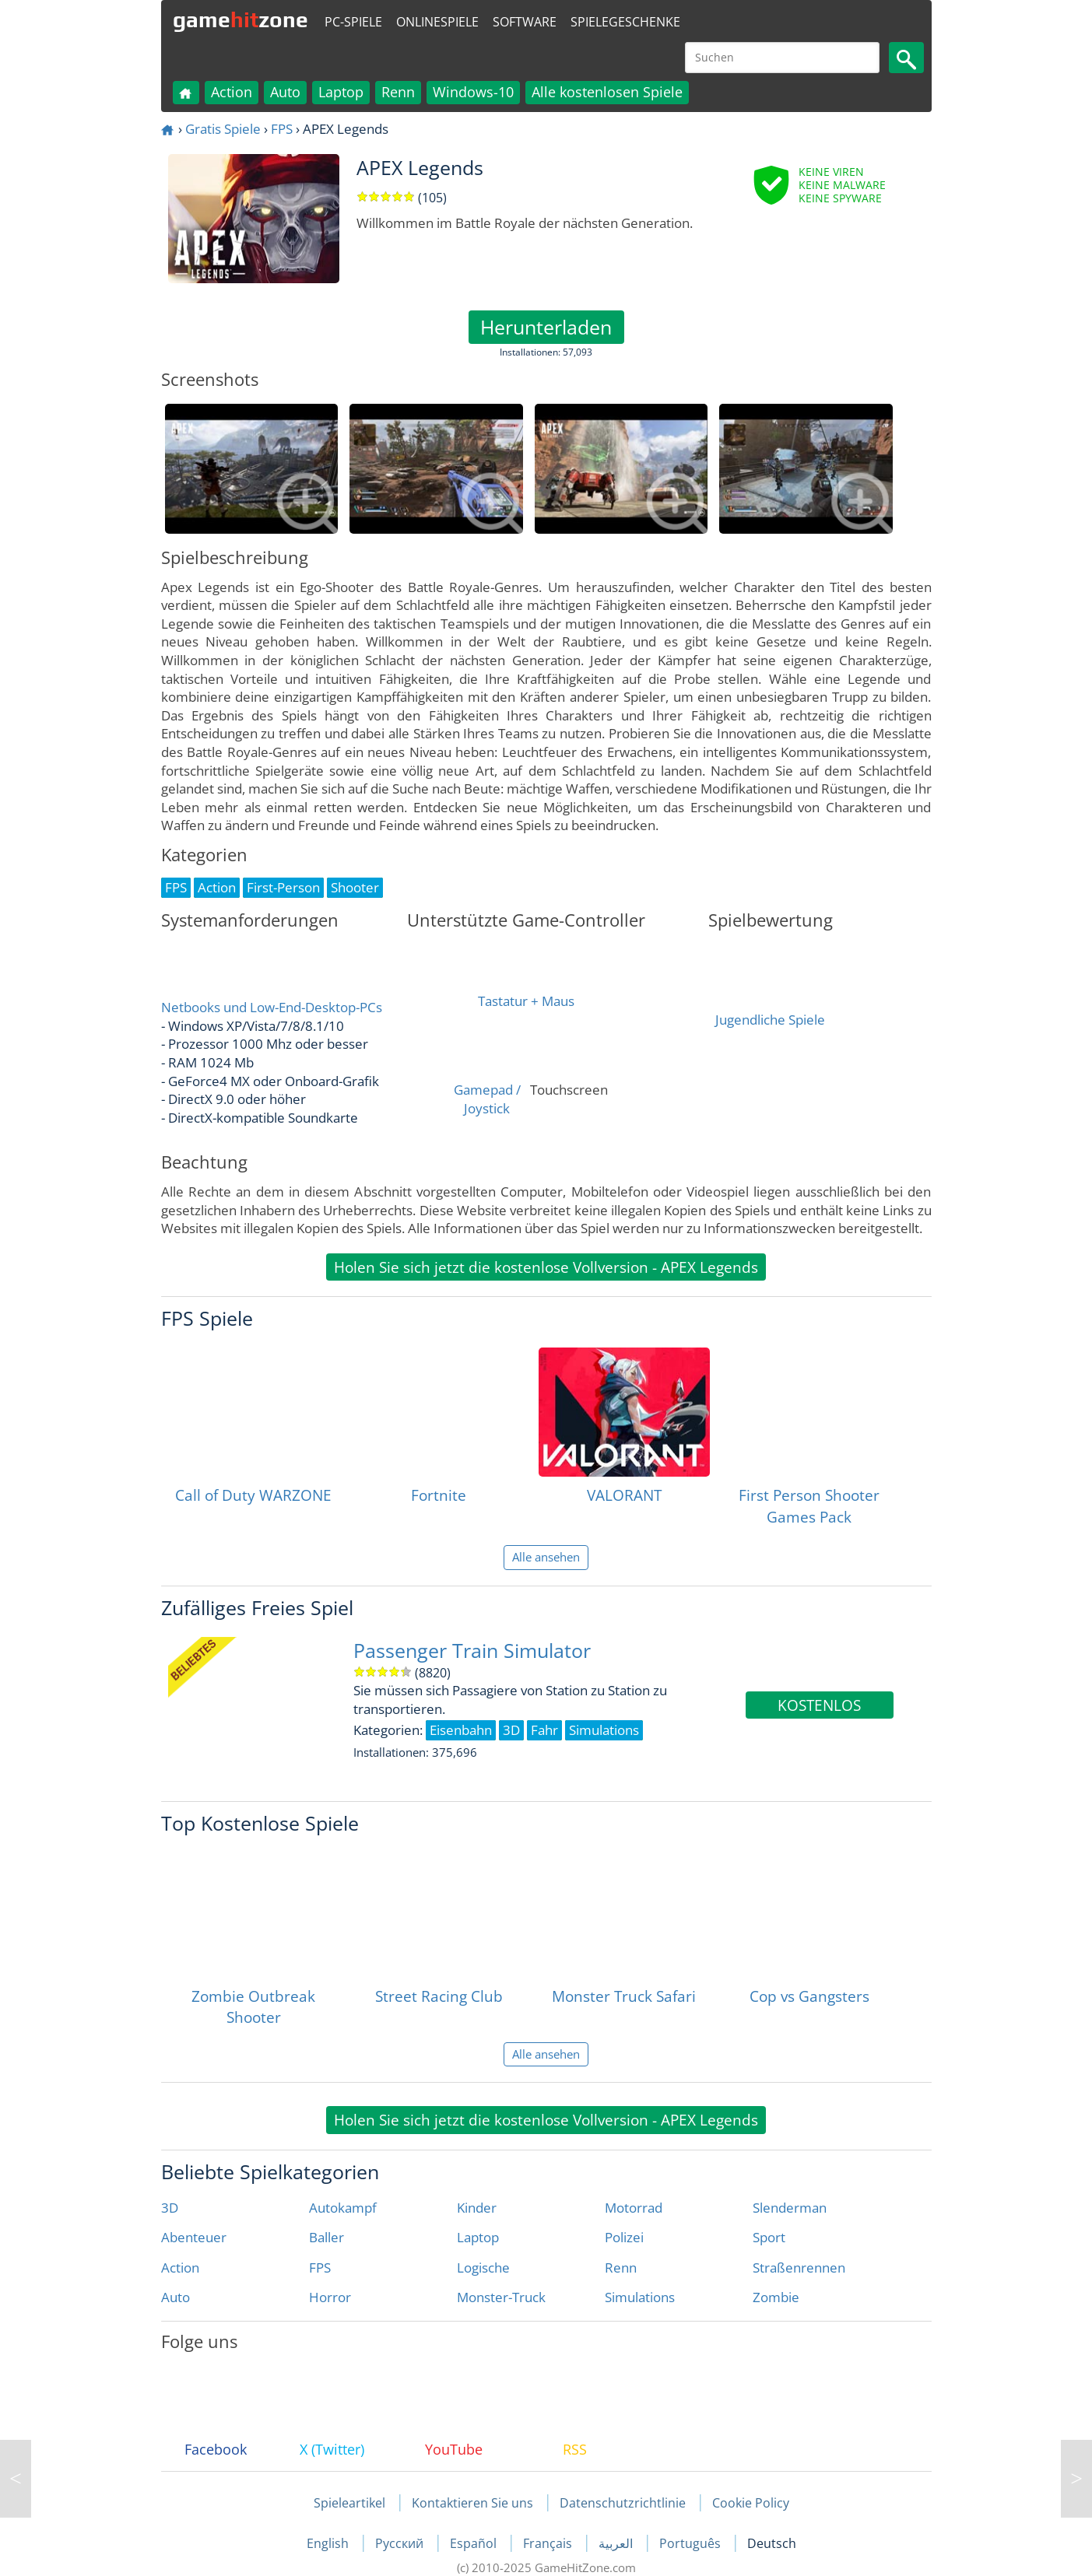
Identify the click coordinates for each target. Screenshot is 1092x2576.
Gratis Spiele (223, 129)
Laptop (340, 91)
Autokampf (343, 2208)
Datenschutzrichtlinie (623, 2502)
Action (231, 91)
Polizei (624, 2237)
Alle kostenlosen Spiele (607, 91)
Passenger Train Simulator (472, 1650)
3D (169, 2208)
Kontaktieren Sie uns (472, 2502)
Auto (285, 91)
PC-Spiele (353, 21)
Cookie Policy (750, 2502)
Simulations (640, 2297)
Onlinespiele (437, 21)
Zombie (776, 2297)
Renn (398, 91)
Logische (483, 2267)
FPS (282, 129)
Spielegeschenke (625, 21)
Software (525, 21)
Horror (330, 2297)
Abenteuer (193, 2237)
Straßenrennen (799, 2267)
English (329, 2543)
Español (475, 2543)
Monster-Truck (501, 2297)
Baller (326, 2237)
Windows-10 (473, 91)
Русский (401, 2543)
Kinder (477, 2208)
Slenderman (790, 2208)
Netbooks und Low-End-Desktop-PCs (271, 1007)
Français (549, 2543)
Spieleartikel (349, 2502)
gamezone (240, 19)
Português (691, 2543)
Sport (769, 2237)
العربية (617, 2543)
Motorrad (633, 2208)
